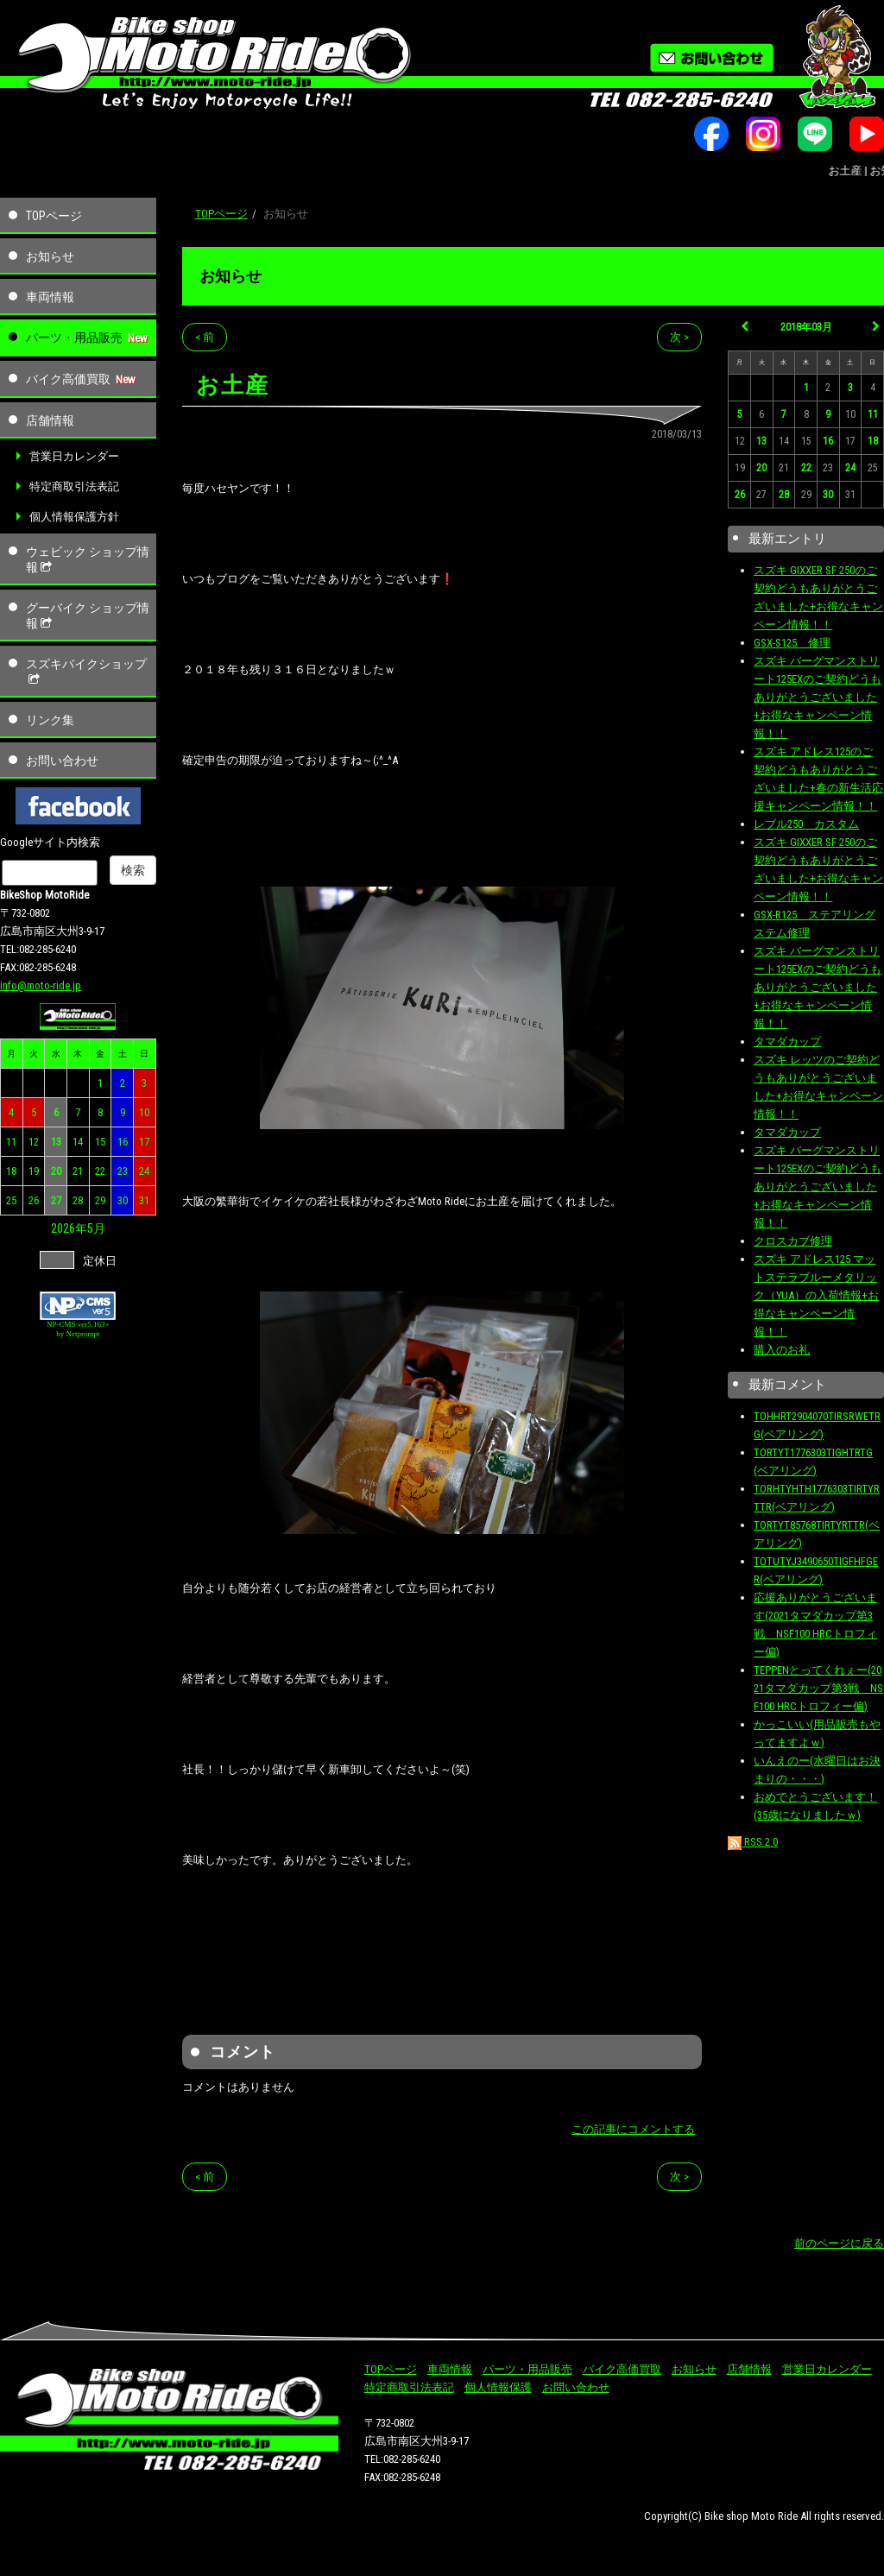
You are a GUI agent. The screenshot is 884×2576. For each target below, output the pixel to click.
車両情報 (50, 297)
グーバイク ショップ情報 (87, 615)
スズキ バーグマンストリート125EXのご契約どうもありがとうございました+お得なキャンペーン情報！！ (817, 697)
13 (56, 1141)
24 (144, 1171)
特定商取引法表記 (74, 486)
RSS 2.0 (753, 1841)
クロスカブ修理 (793, 1240)
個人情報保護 (498, 2387)
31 (144, 1200)
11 (11, 1141)
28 (78, 1200)
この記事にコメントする (633, 2129)
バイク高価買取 (68, 379)
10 (144, 1112)
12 (33, 1141)
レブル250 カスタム (806, 824)
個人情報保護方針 (74, 516)
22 (100, 1171)
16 (122, 1141)
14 (78, 1141)
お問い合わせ (62, 760)
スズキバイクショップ (86, 671)
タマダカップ (787, 1041)
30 (122, 1200)
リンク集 (50, 720)
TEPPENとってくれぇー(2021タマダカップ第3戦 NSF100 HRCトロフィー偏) (818, 1688)
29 (100, 1200)
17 (144, 1141)
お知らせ (50, 256)
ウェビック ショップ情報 (87, 559)
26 (33, 1200)
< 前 (204, 337)
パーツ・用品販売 (74, 337)
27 (56, 1200)
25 (11, 1200)
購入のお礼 (782, 1349)
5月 (96, 1228)
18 (11, 1171)
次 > (679, 337)
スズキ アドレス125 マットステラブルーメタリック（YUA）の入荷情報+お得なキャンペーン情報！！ (816, 1295)
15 (100, 1141)
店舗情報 (50, 420)
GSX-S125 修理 (792, 642)
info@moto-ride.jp (40, 985)
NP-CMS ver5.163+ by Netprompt (78, 1329)
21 (78, 1171)
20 (56, 1171)
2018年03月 (806, 327)
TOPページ (54, 216)
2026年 (69, 1228)
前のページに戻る (839, 2243)
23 (122, 1171)
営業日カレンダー (74, 456)
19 (33, 1171)
